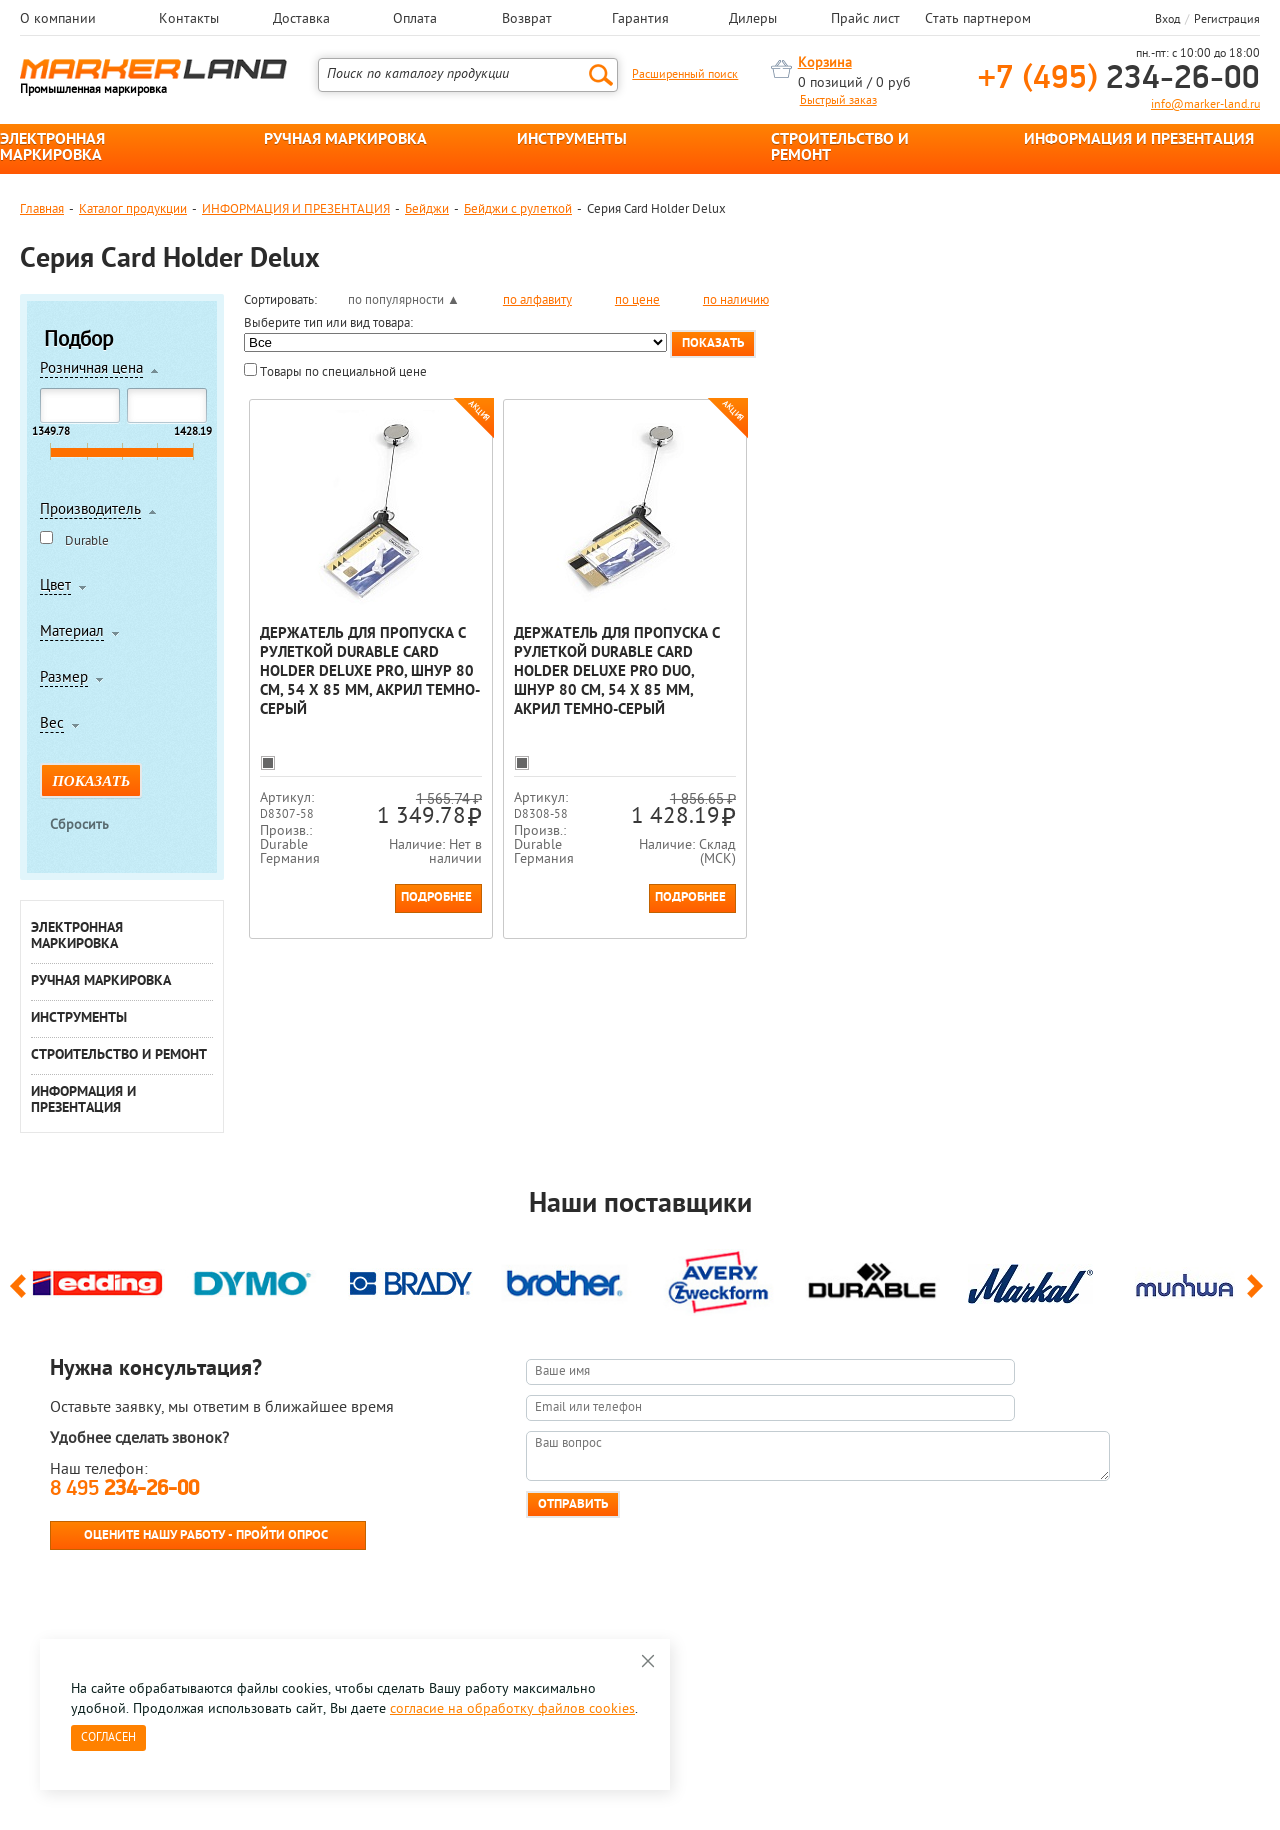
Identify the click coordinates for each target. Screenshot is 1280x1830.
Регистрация (1227, 20)
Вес (52, 725)
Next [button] (1258, 1295)
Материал (72, 633)
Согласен (108, 1738)
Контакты (189, 20)
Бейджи (427, 209)
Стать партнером (978, 20)
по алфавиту (537, 300)
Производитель (90, 511)
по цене (637, 300)
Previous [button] (21, 1295)
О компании (58, 20)
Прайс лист (865, 20)
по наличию (736, 300)
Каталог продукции (133, 209)
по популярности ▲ (404, 300)
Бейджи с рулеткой (518, 209)
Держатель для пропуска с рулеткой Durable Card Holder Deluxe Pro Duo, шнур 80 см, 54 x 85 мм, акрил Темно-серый (617, 672)
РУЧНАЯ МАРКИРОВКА (345, 140)
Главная (42, 209)
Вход (1167, 20)
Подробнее (436, 897)
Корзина (825, 63)
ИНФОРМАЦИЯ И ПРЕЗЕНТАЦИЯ (1139, 140)
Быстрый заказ (838, 101)
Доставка (301, 20)
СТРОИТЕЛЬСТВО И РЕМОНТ (840, 148)
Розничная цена (91, 370)
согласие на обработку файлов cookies (512, 1709)
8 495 (124, 1489)
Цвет (55, 587)
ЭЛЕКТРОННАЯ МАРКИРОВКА (52, 148)
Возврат (527, 20)
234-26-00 (1119, 79)
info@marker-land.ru (1205, 105)
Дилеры (753, 20)
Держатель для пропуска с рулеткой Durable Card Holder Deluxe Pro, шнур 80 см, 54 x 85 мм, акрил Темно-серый (370, 672)
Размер (64, 679)
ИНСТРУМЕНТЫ (572, 140)
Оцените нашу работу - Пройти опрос (206, 1535)
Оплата (415, 20)
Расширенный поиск (685, 75)
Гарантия (640, 20)
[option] (97, 1279)
